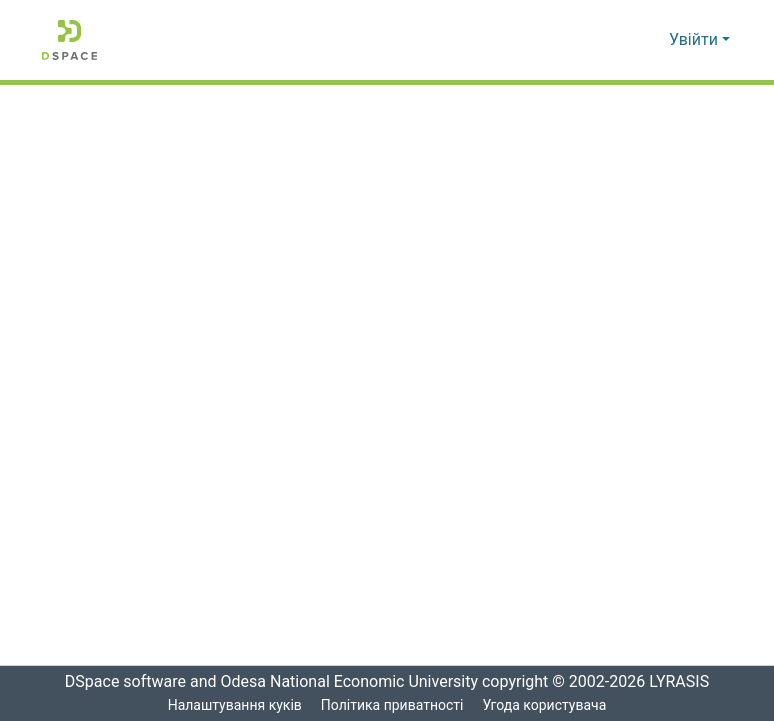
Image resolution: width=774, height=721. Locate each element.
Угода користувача (545, 705)
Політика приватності (391, 705)
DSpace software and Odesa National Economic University (265, 682)
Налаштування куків (234, 705)
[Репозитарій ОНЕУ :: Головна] (69, 40)
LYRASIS (681, 682)
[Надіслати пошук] (621, 40)
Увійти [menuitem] (693, 40)
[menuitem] (650, 40)
